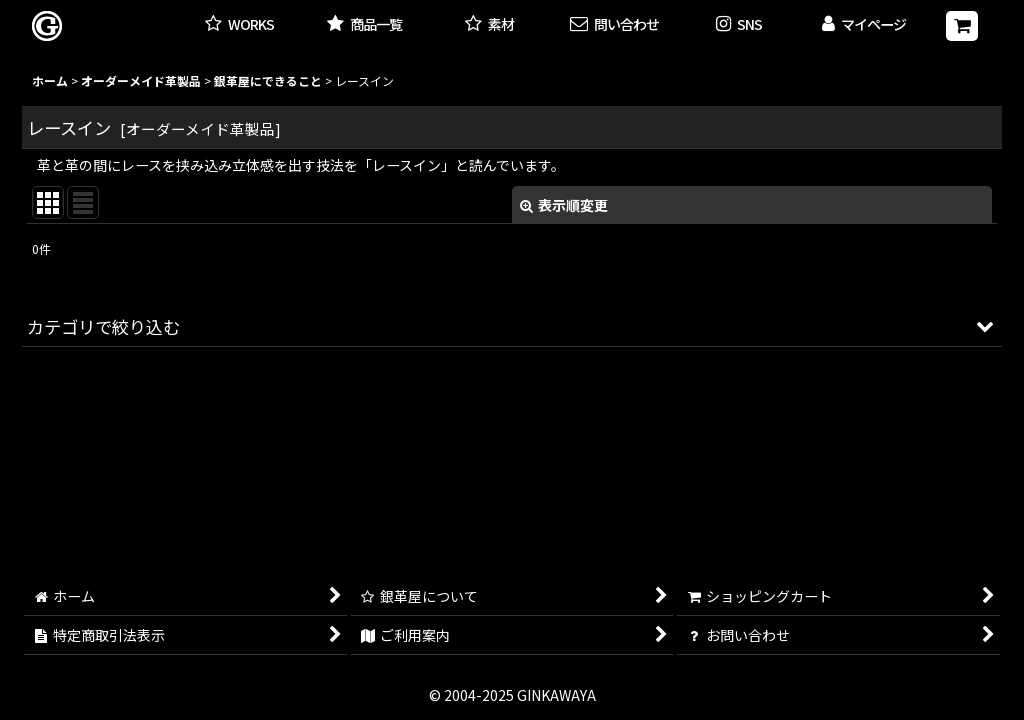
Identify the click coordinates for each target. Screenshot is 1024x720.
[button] (739, 25)
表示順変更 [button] (564, 205)
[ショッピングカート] (962, 26)
